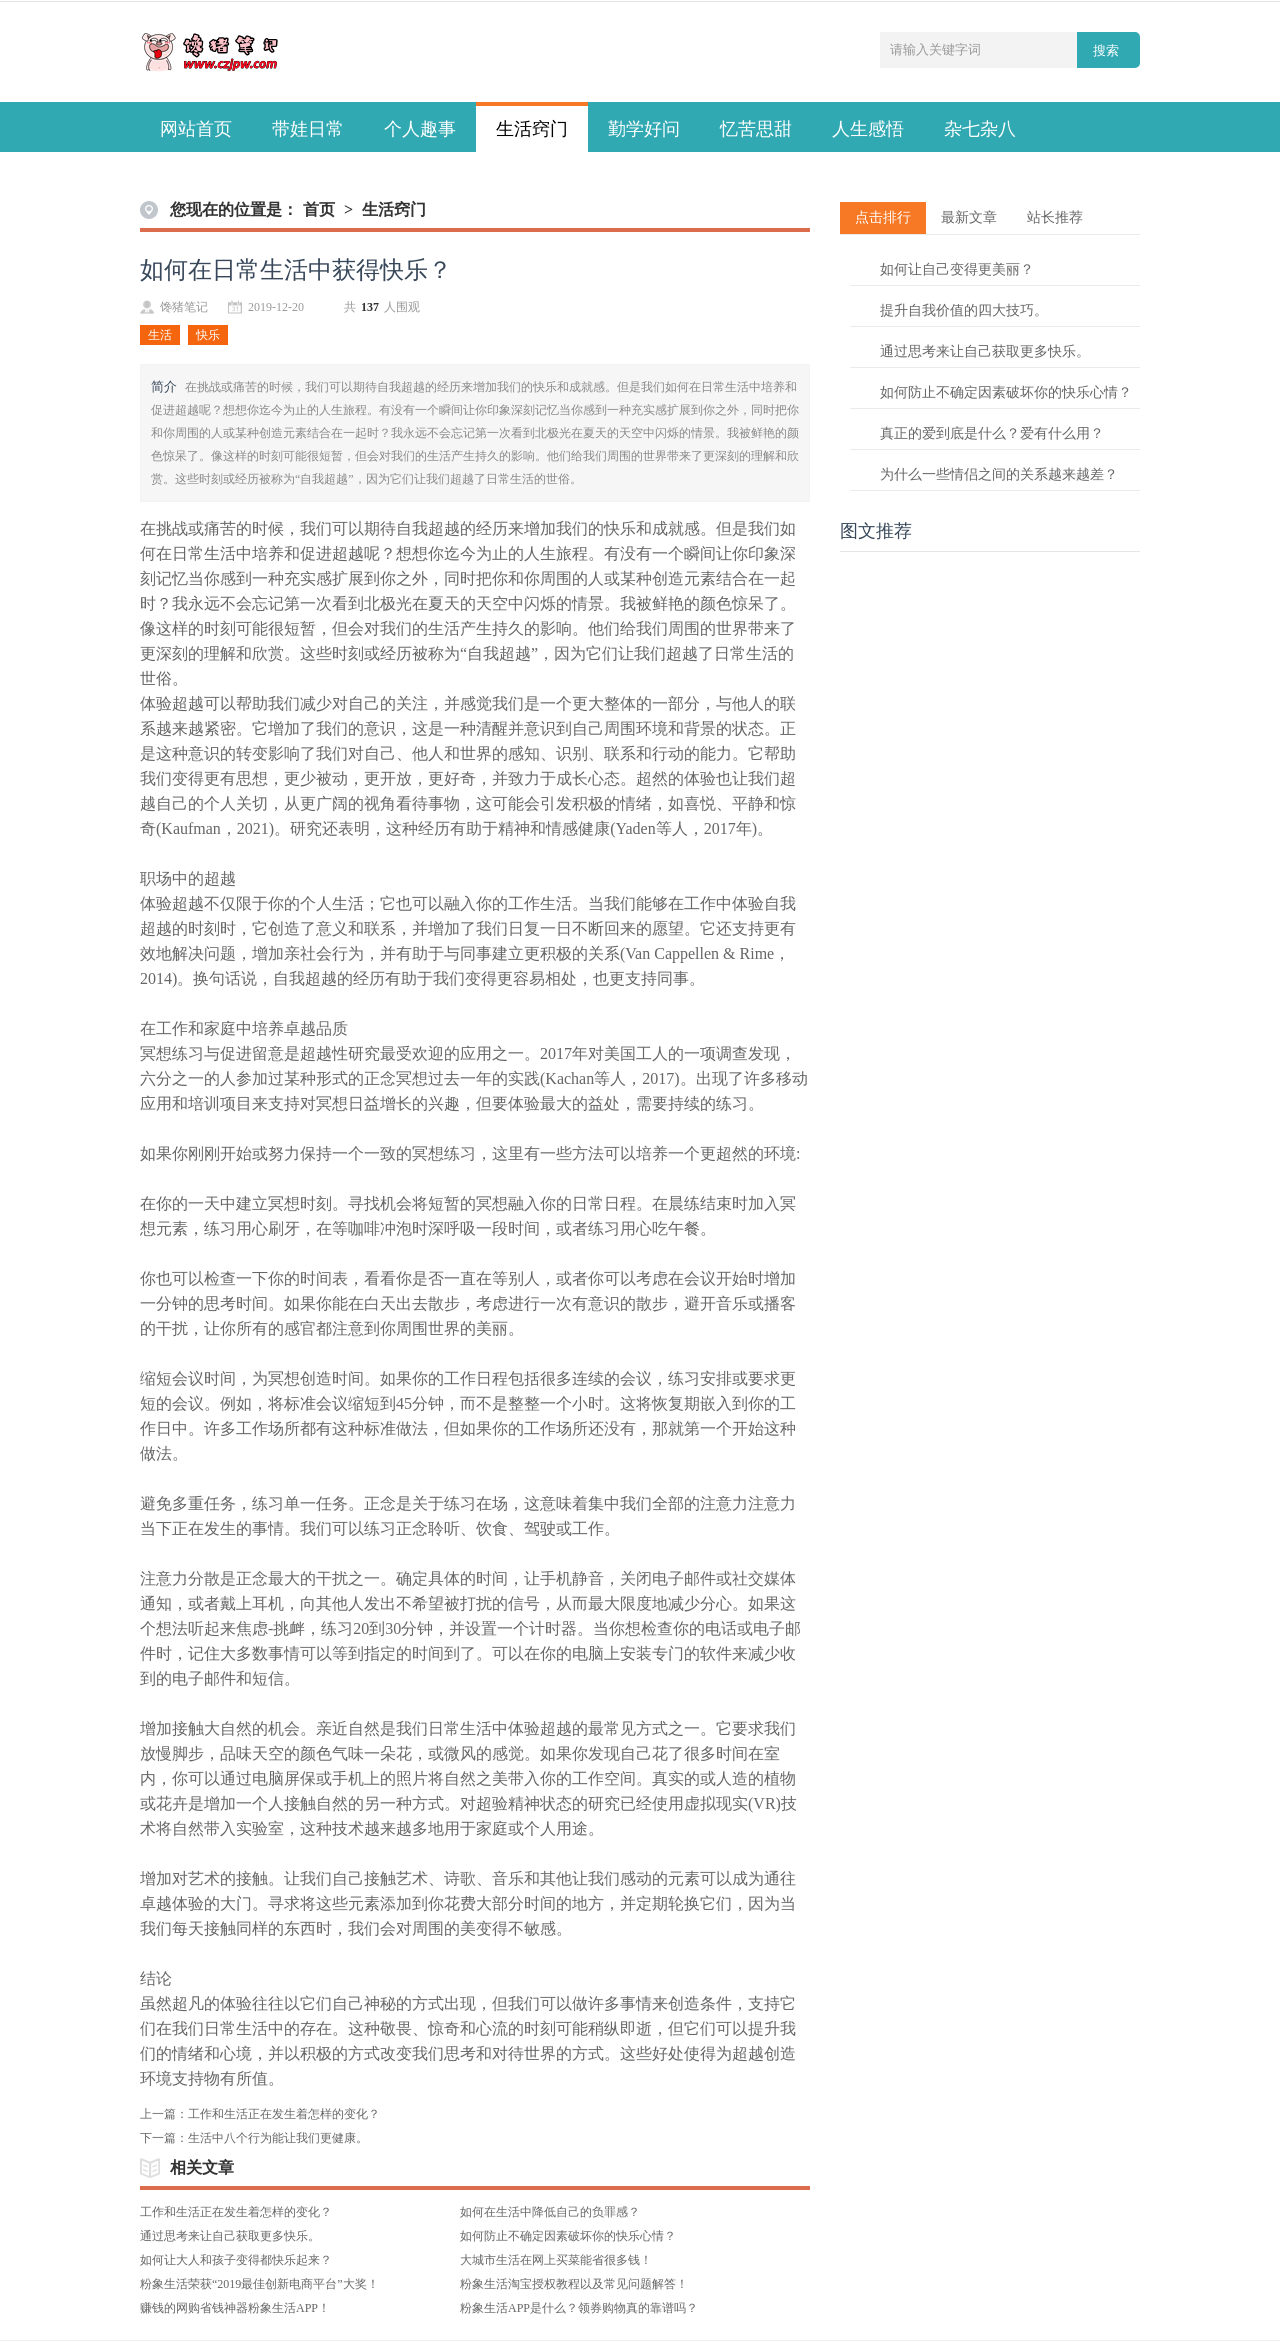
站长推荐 (1055, 217)
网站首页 (196, 129)
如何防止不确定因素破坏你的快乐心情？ (568, 2236)
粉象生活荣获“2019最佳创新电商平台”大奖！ (259, 2284)
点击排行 (883, 217)
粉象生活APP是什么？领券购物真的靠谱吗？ (579, 2308)
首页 (319, 209)
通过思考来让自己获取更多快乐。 (230, 2236)
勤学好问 (644, 129)
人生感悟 (868, 129)
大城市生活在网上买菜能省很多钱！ (556, 2260)
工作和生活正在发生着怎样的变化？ (284, 2114)
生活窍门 (532, 129)
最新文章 (969, 217)
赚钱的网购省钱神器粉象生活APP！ (235, 2308)
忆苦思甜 (756, 129)
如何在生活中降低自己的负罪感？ (550, 2212)
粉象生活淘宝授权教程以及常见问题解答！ (574, 2284)
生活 (160, 335)
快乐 (208, 335)
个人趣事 (420, 129)
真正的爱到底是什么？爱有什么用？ (992, 433)
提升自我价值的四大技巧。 (964, 310)
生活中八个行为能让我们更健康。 (278, 2138)
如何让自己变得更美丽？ (957, 269)
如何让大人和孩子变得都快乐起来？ (236, 2260)
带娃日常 (308, 129)
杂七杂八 (980, 129)
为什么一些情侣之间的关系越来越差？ (999, 474)
